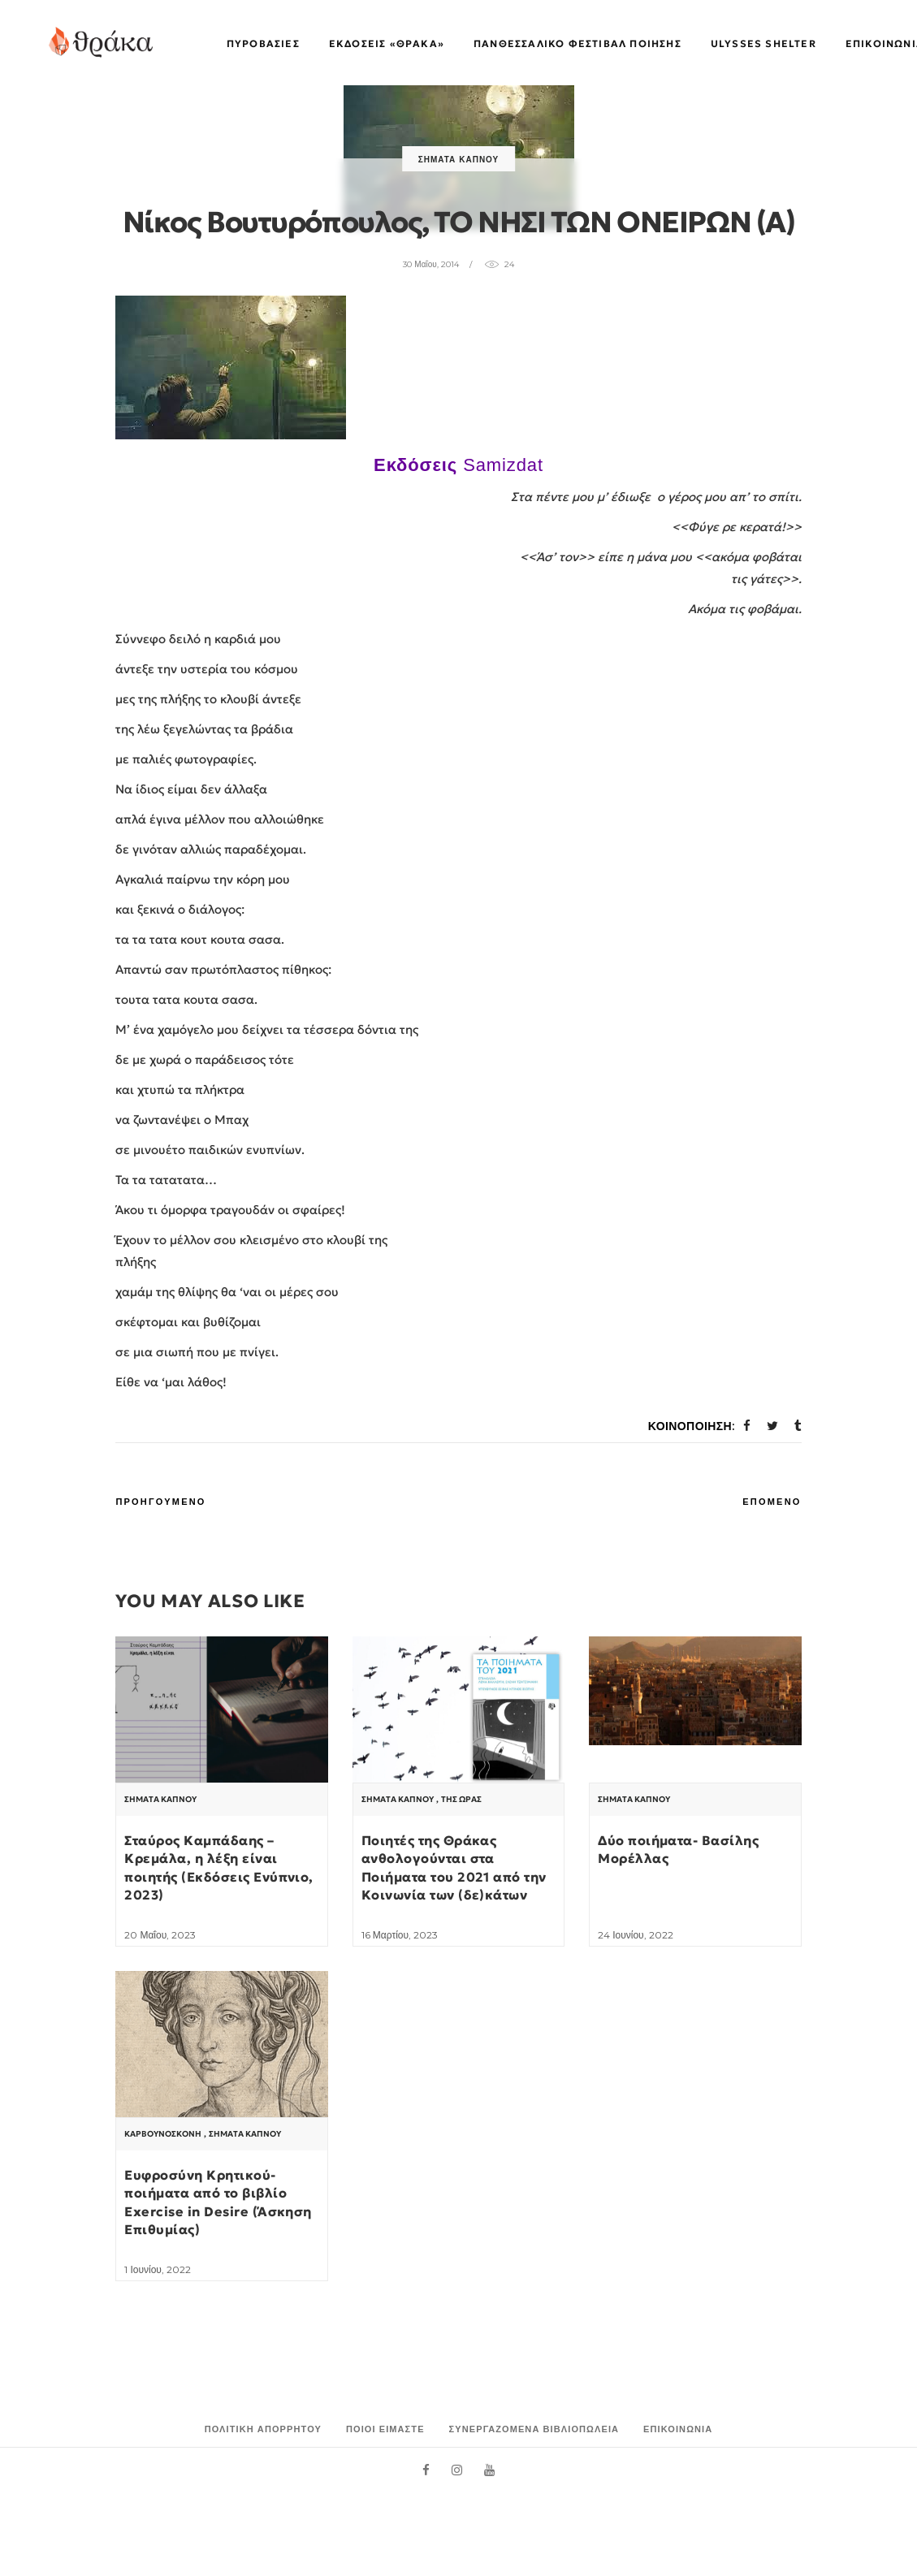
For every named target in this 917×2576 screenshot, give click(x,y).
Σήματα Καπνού (459, 159)
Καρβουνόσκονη (162, 2134)
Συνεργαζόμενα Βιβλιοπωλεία (534, 2429)
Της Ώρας (461, 1800)
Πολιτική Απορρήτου (263, 2429)
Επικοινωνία (677, 2429)
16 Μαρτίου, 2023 (399, 1935)
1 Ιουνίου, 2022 (157, 2269)
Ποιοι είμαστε (385, 2429)
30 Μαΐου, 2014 (430, 264)
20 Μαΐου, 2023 (160, 1935)
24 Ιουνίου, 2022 (635, 1935)
